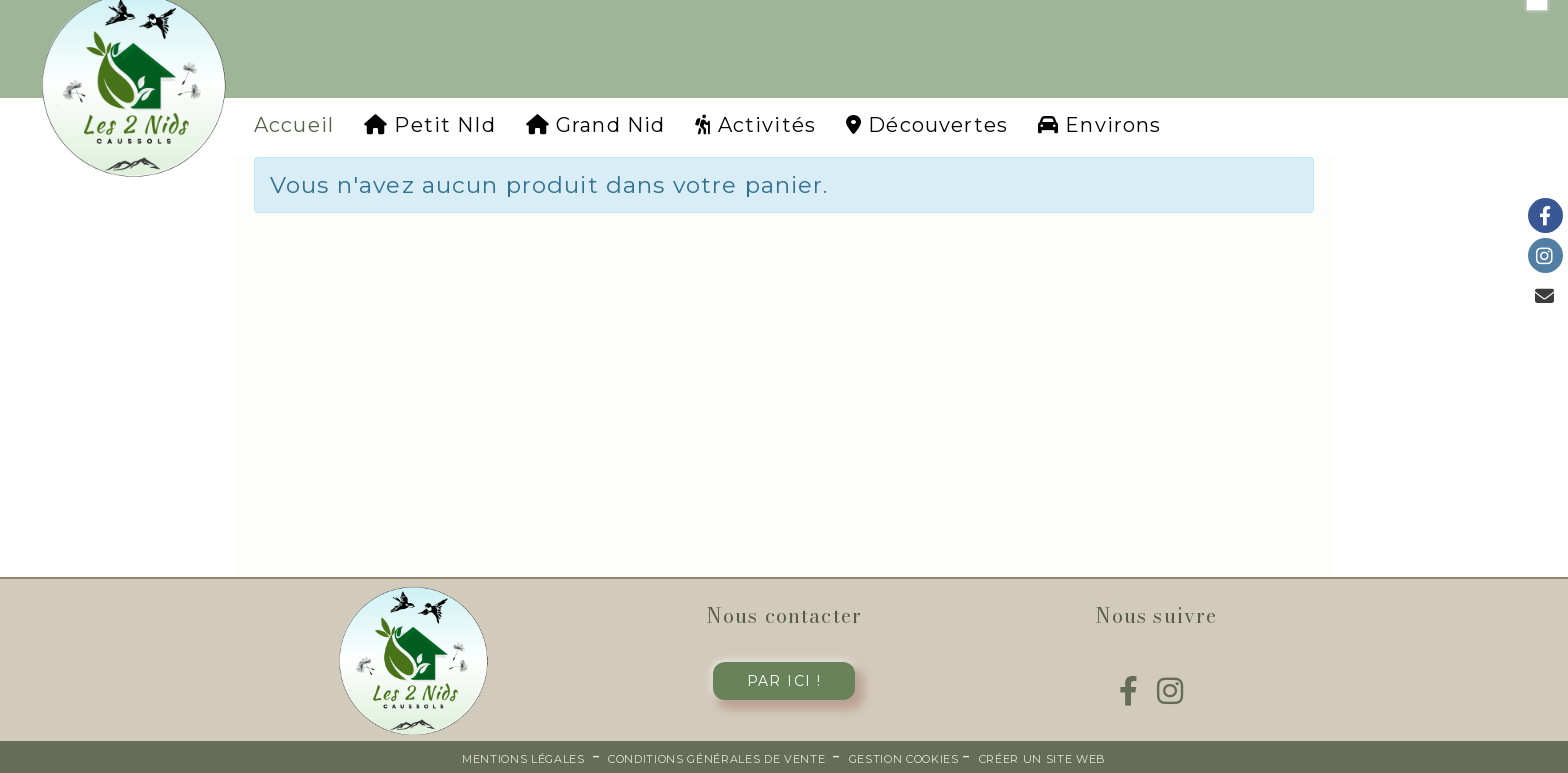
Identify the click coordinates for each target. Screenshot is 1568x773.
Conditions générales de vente (716, 759)
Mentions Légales (523, 759)
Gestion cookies (906, 759)
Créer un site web (1042, 759)
